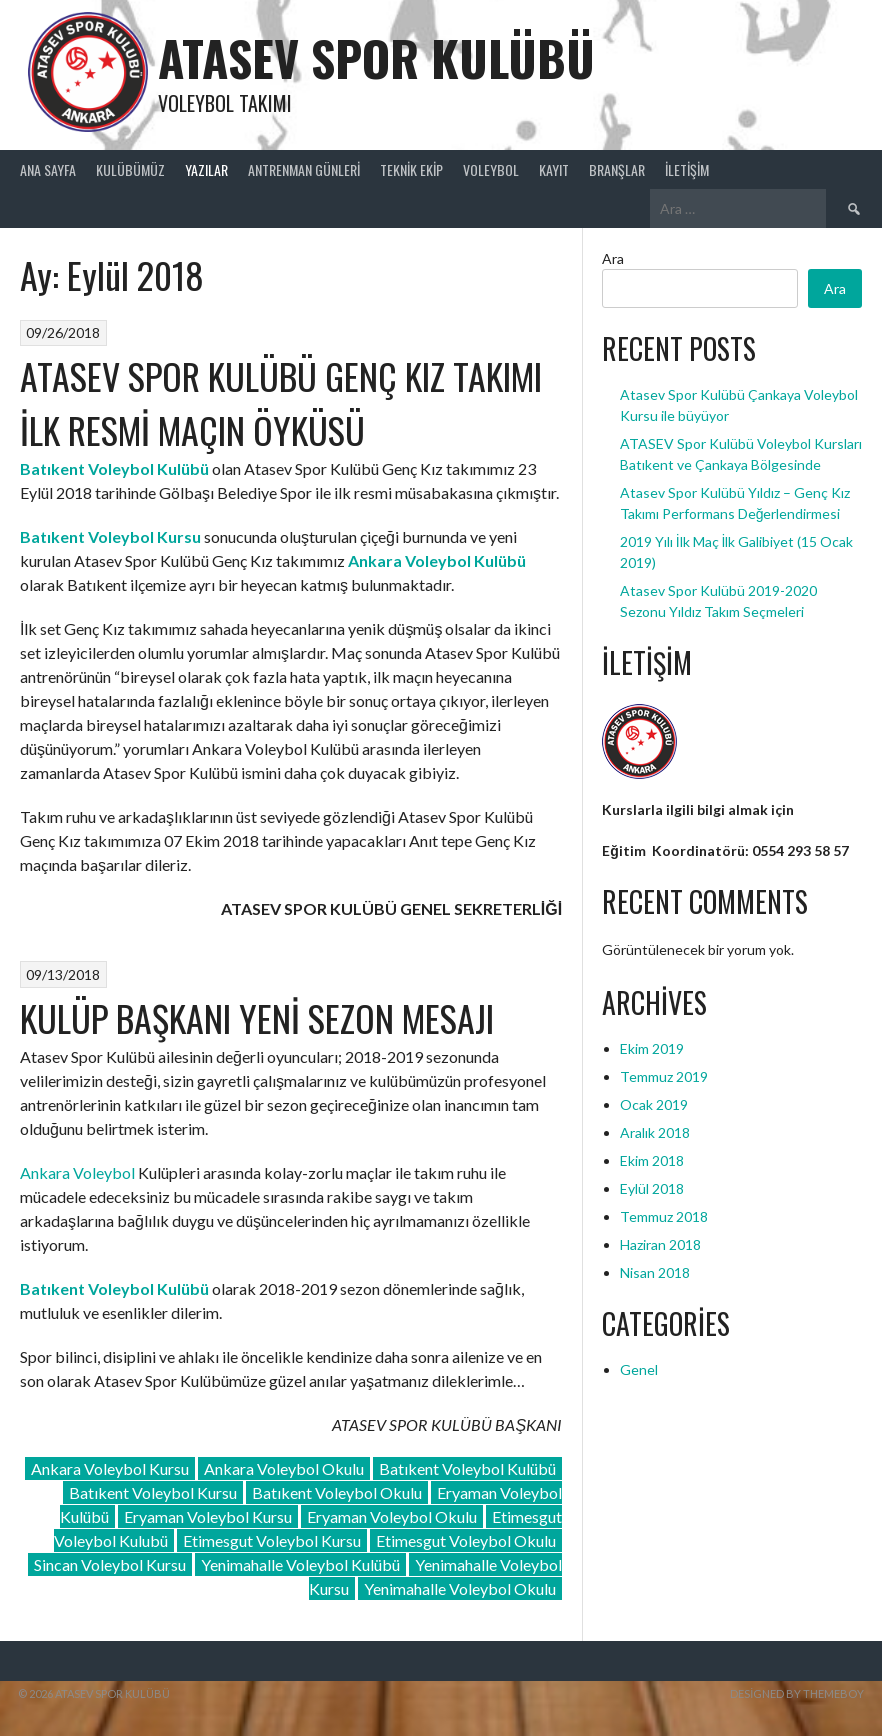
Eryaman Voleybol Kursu (208, 1516)
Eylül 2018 (652, 1188)
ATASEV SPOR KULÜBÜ (376, 57)
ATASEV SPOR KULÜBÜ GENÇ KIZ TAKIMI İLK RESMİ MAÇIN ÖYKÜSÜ (281, 402)
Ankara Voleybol (77, 1172)
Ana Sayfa (48, 169)
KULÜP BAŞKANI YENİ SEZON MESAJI (257, 1017)
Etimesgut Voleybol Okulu (466, 1540)
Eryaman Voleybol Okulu (392, 1516)
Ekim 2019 (652, 1048)
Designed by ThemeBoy (797, 1693)
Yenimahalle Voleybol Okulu (460, 1588)
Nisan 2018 (655, 1272)
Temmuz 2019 (664, 1076)
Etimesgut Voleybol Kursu (272, 1540)
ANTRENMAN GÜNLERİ (304, 169)
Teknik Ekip (411, 169)
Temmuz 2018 (664, 1216)
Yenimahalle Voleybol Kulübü (300, 1564)
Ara (613, 258)
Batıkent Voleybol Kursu (153, 1492)
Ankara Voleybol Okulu (284, 1468)
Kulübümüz (130, 169)
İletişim (687, 169)
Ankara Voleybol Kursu (110, 1468)
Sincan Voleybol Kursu (110, 1564)
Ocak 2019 (654, 1104)
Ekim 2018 (652, 1160)
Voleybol (491, 169)
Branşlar (617, 169)
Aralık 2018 (655, 1132)
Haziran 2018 (660, 1244)
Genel (639, 1369)
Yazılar (206, 169)
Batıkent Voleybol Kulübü (467, 1468)
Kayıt (554, 169)
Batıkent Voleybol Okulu (337, 1492)
